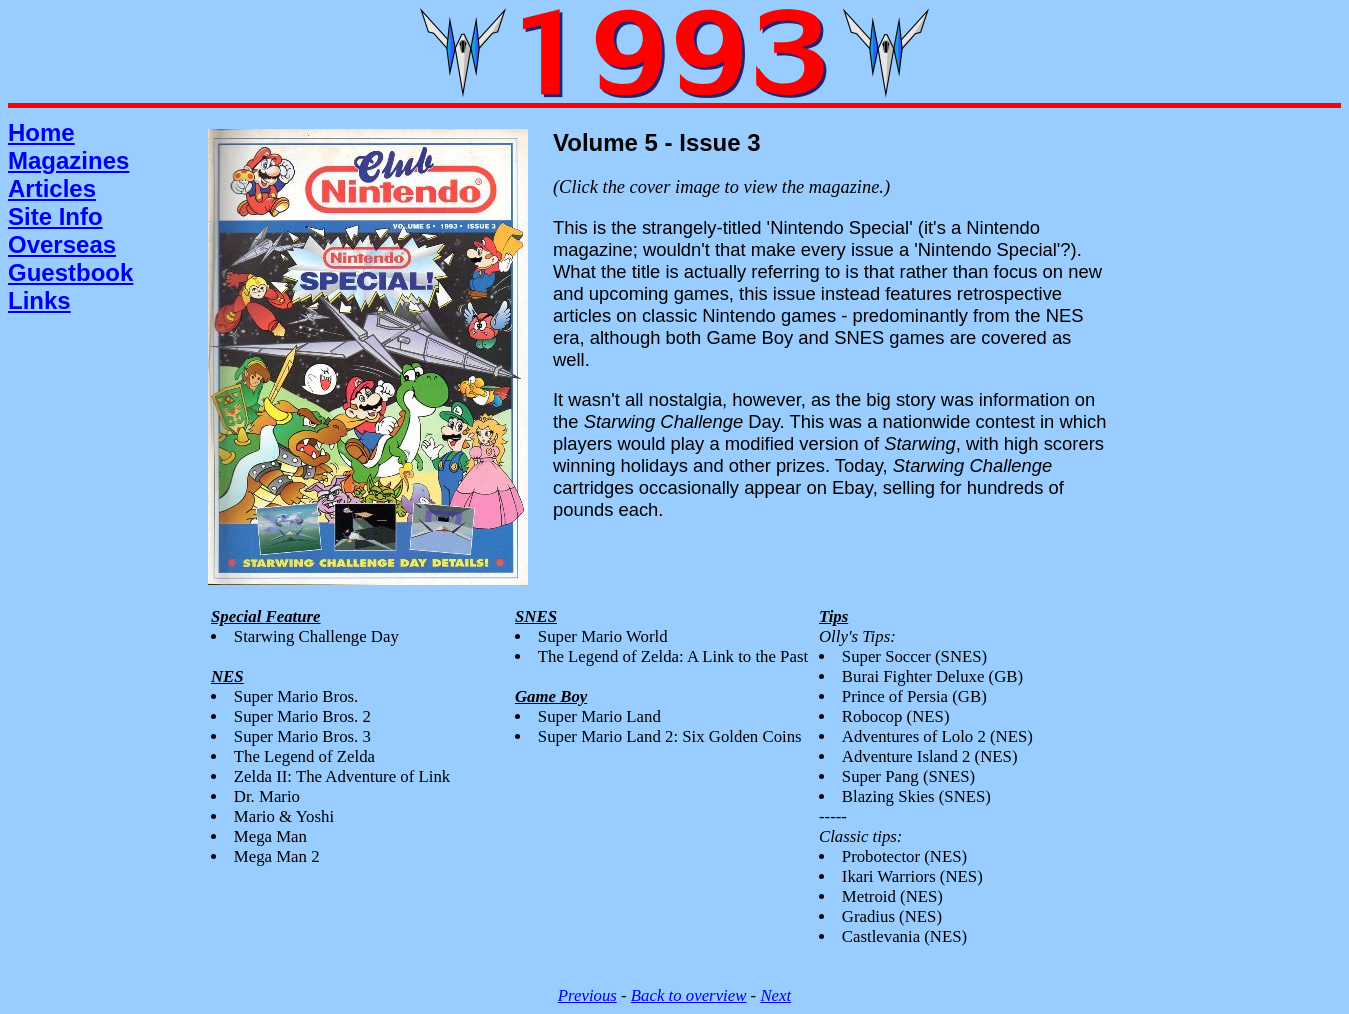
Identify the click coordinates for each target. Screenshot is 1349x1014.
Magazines (68, 160)
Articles (52, 188)
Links (39, 300)
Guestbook (70, 272)
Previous (587, 995)
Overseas (62, 244)
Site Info (55, 216)
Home (41, 132)
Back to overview (689, 995)
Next (775, 995)
